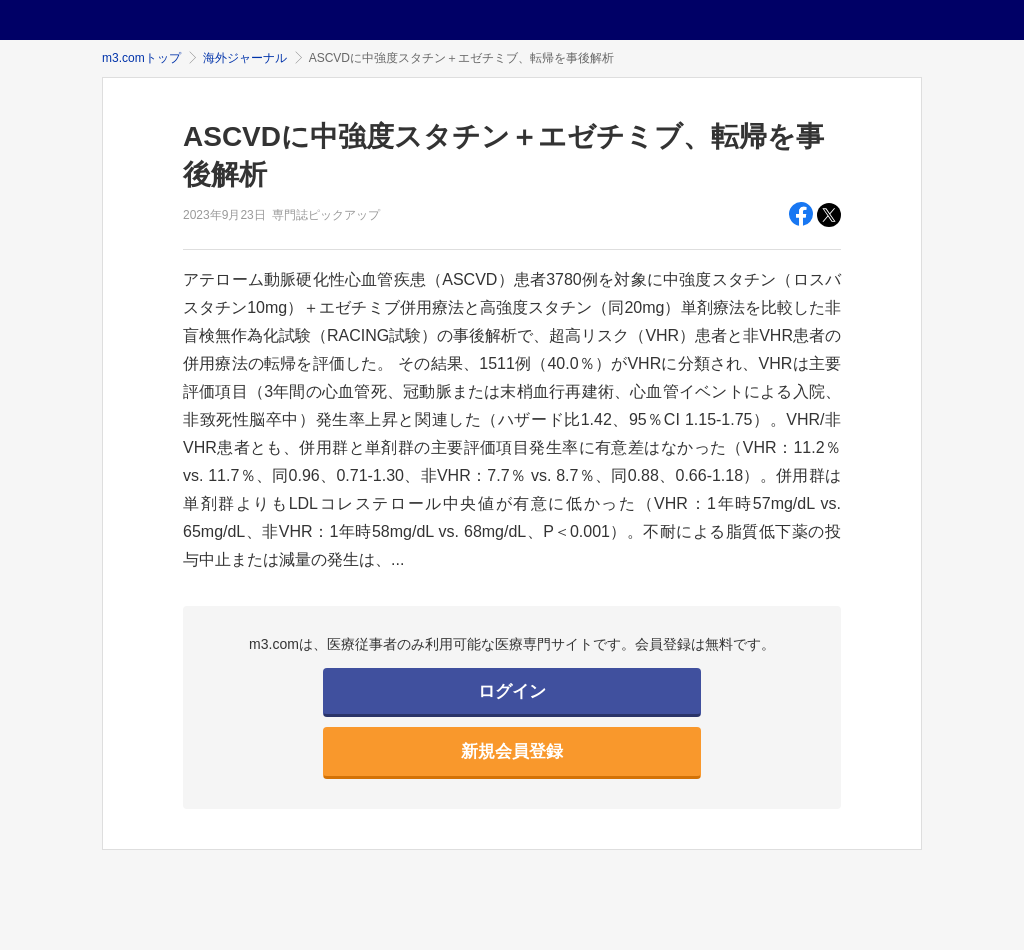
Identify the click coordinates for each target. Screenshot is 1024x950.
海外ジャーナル (245, 58)
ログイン (512, 691)
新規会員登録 (512, 751)
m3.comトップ (141, 58)
